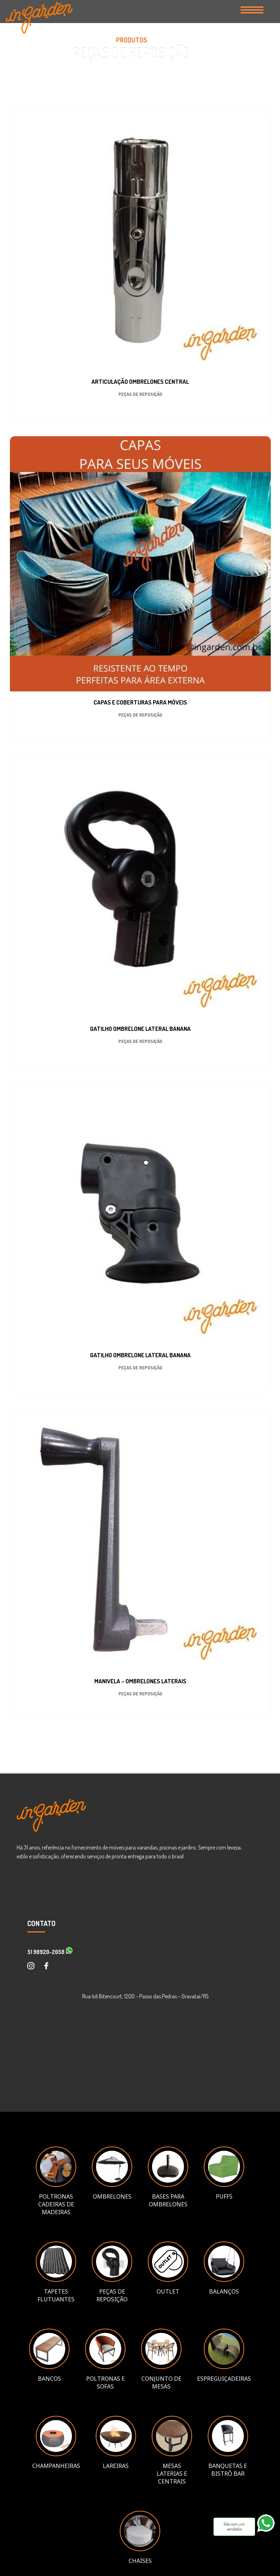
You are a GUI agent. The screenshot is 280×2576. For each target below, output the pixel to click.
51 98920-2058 (50, 1951)
